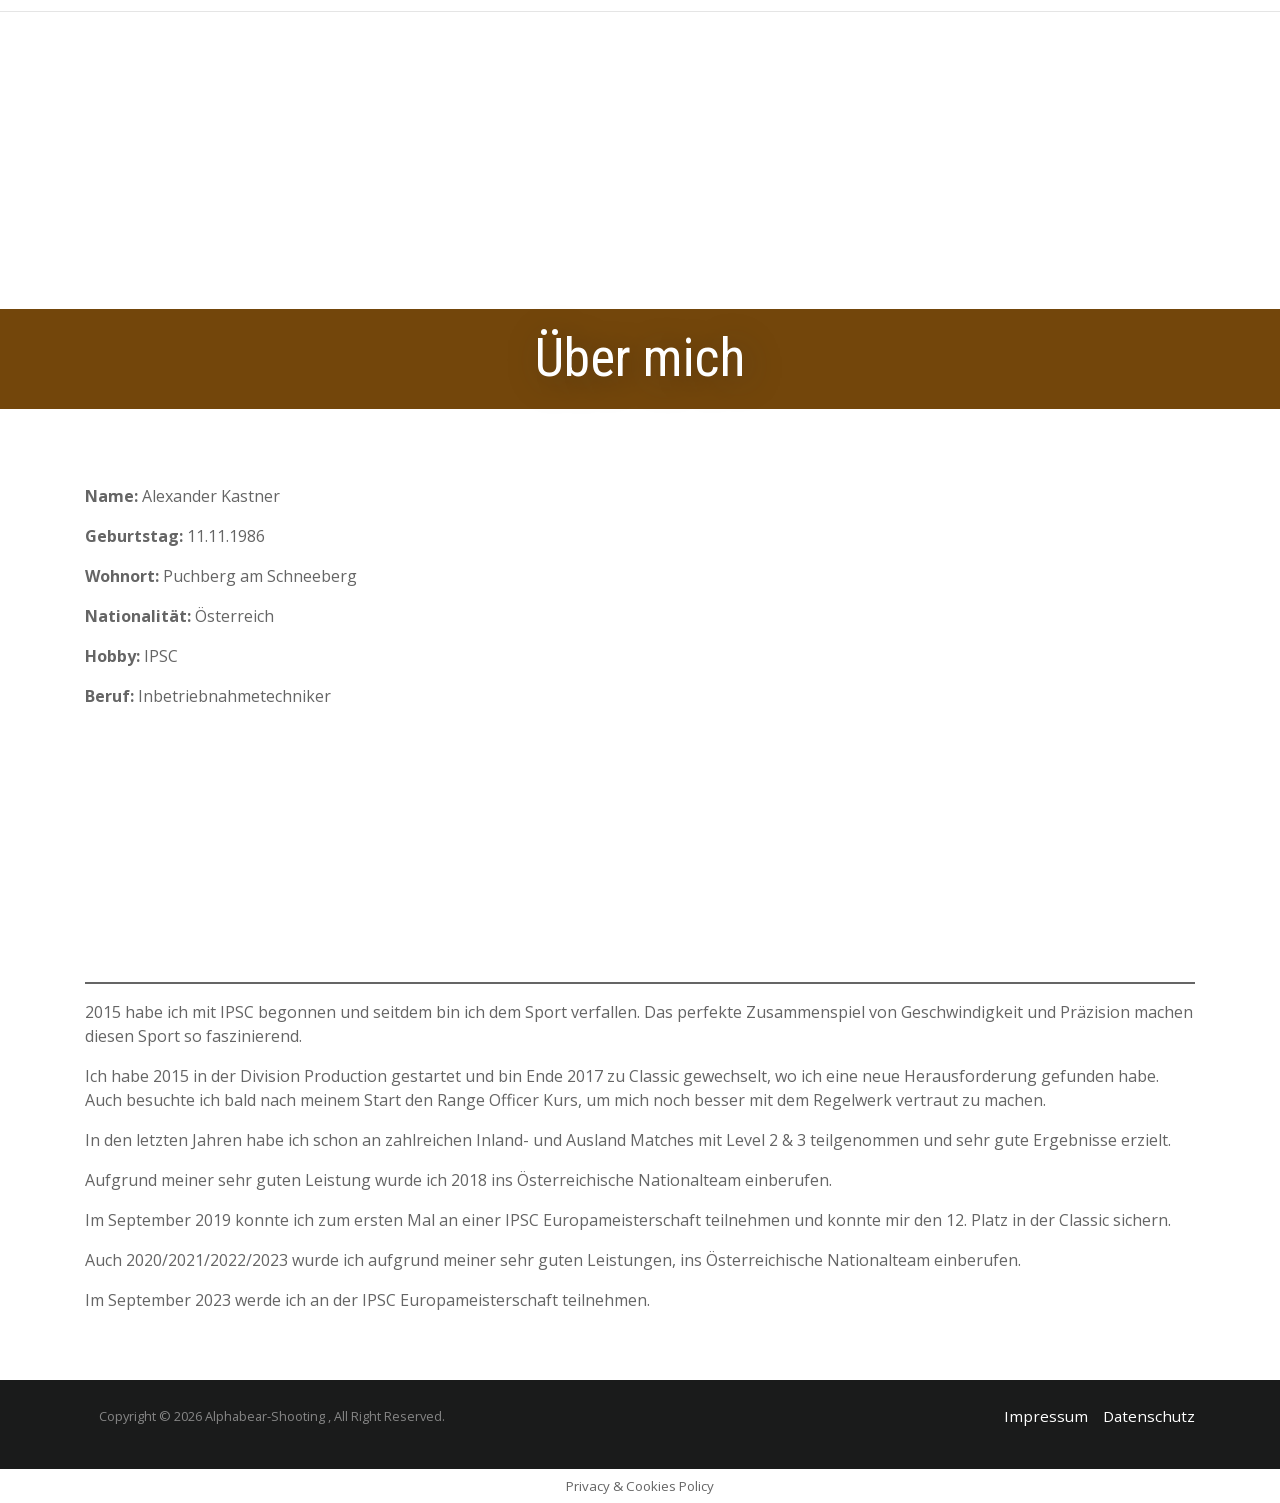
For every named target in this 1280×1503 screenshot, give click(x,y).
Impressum (1046, 1416)
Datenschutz (1149, 1416)
